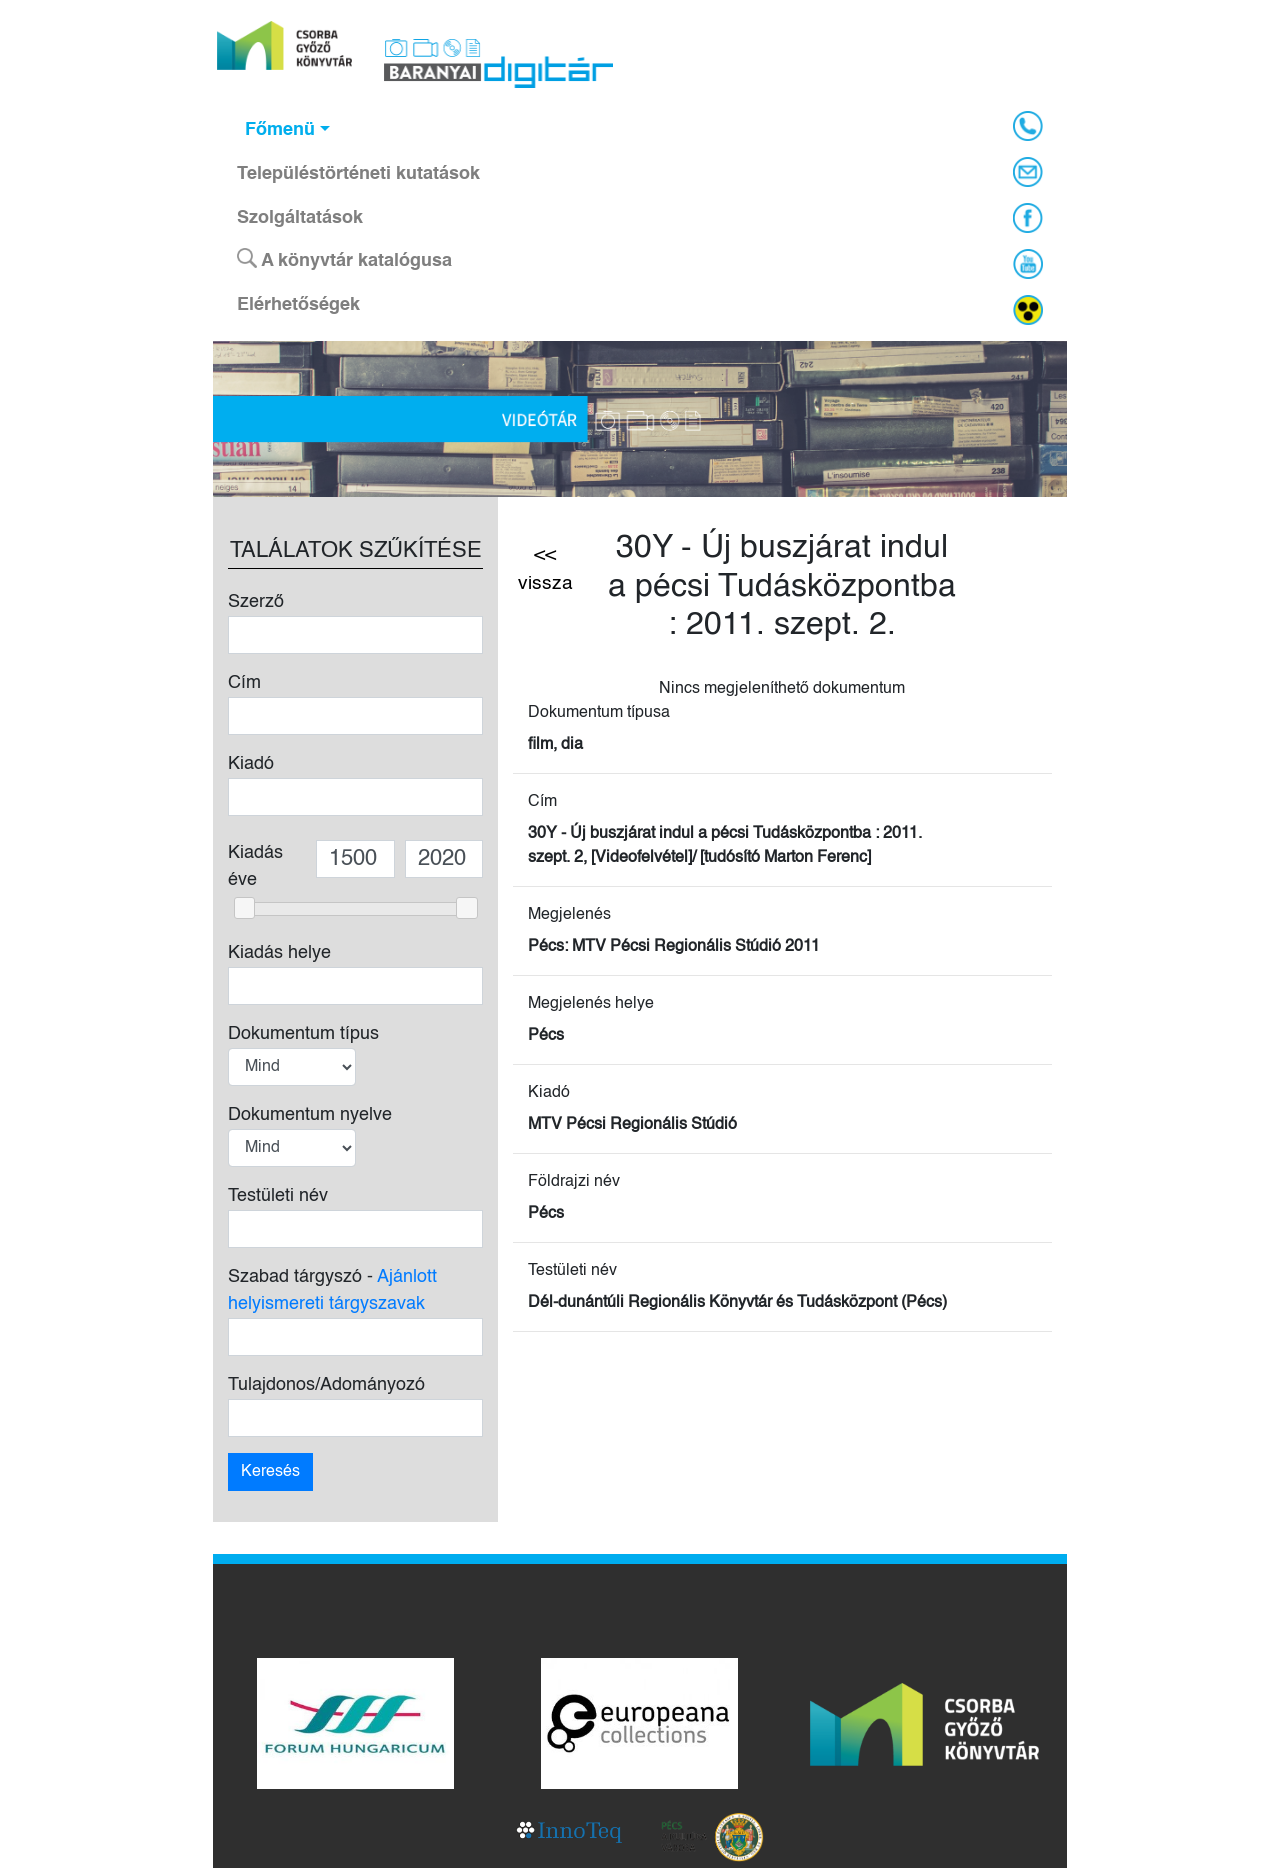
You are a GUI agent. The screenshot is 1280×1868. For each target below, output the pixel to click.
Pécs (546, 1036)
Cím (244, 683)
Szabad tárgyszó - (332, 1290)
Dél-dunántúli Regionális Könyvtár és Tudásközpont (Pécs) (737, 1303)
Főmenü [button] (280, 130)
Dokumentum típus (303, 1034)
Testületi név (278, 1196)
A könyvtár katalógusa (344, 259)
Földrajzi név (574, 1182)
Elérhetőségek (298, 305)
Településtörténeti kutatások (358, 174)
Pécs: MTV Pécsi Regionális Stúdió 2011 (674, 947)
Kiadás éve (255, 866)
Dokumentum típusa (599, 713)
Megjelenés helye (591, 1004)
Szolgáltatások (300, 218)
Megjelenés (569, 915)
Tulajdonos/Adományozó (326, 1385)
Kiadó (251, 764)
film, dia (555, 745)
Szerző (256, 602)
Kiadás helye (279, 953)
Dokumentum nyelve (310, 1115)
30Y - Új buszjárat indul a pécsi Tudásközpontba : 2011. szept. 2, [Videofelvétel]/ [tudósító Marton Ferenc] (725, 846)
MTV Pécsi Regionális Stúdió (632, 1125)
